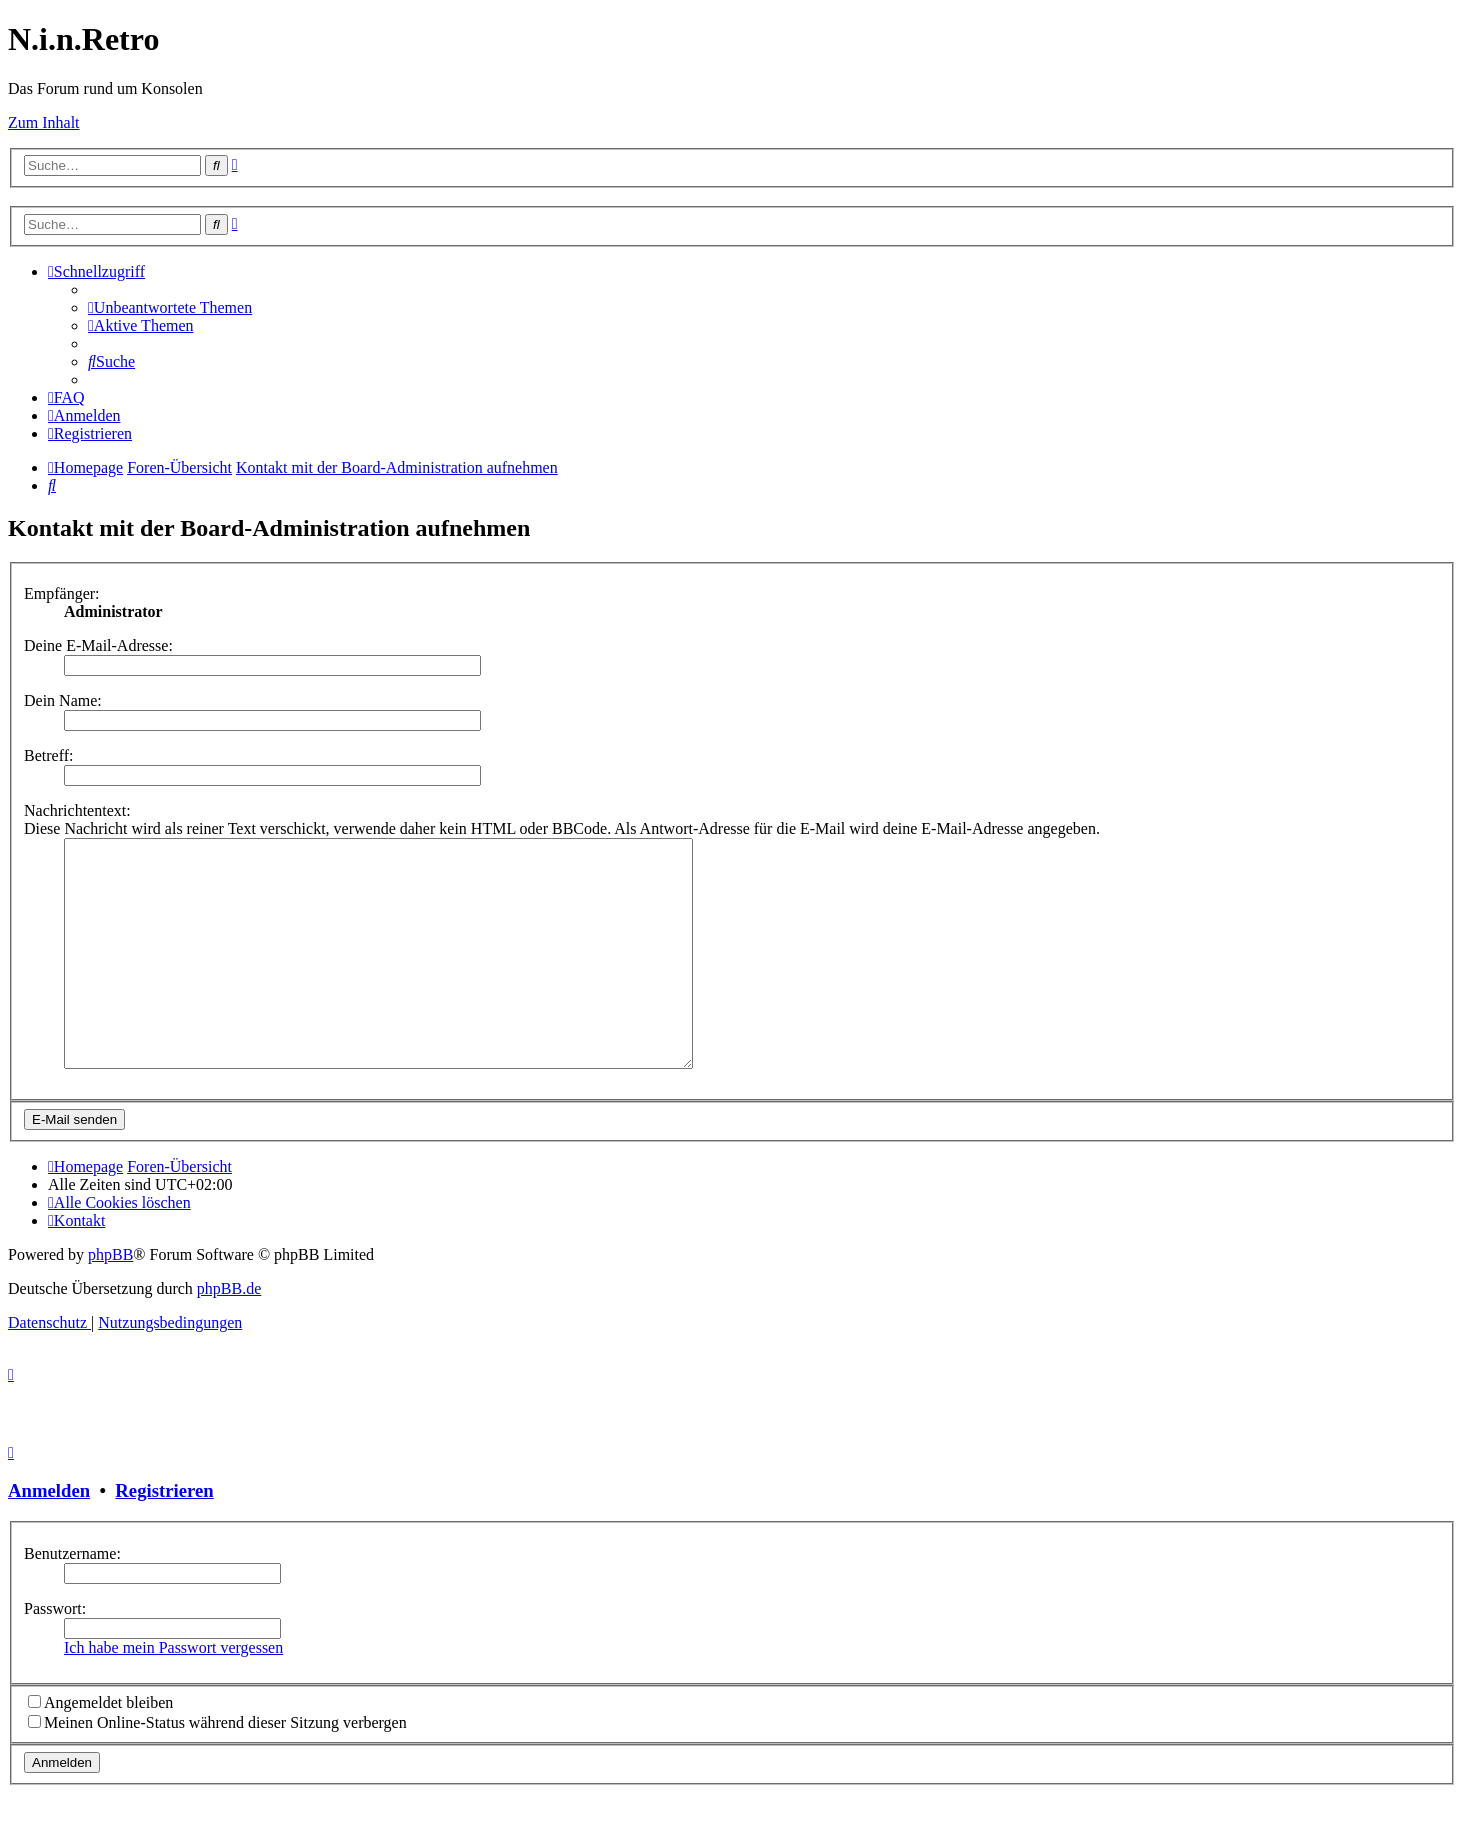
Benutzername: (72, 1598)
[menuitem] (170, 307)
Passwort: (55, 1653)
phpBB (110, 1299)
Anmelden (49, 1535)
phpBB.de (229, 1333)
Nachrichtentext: (77, 810)
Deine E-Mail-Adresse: (98, 645)
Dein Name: (63, 700)
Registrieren (164, 1535)
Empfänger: (62, 593)
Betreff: (48, 755)
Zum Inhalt (44, 122)
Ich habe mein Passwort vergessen (173, 1692)
